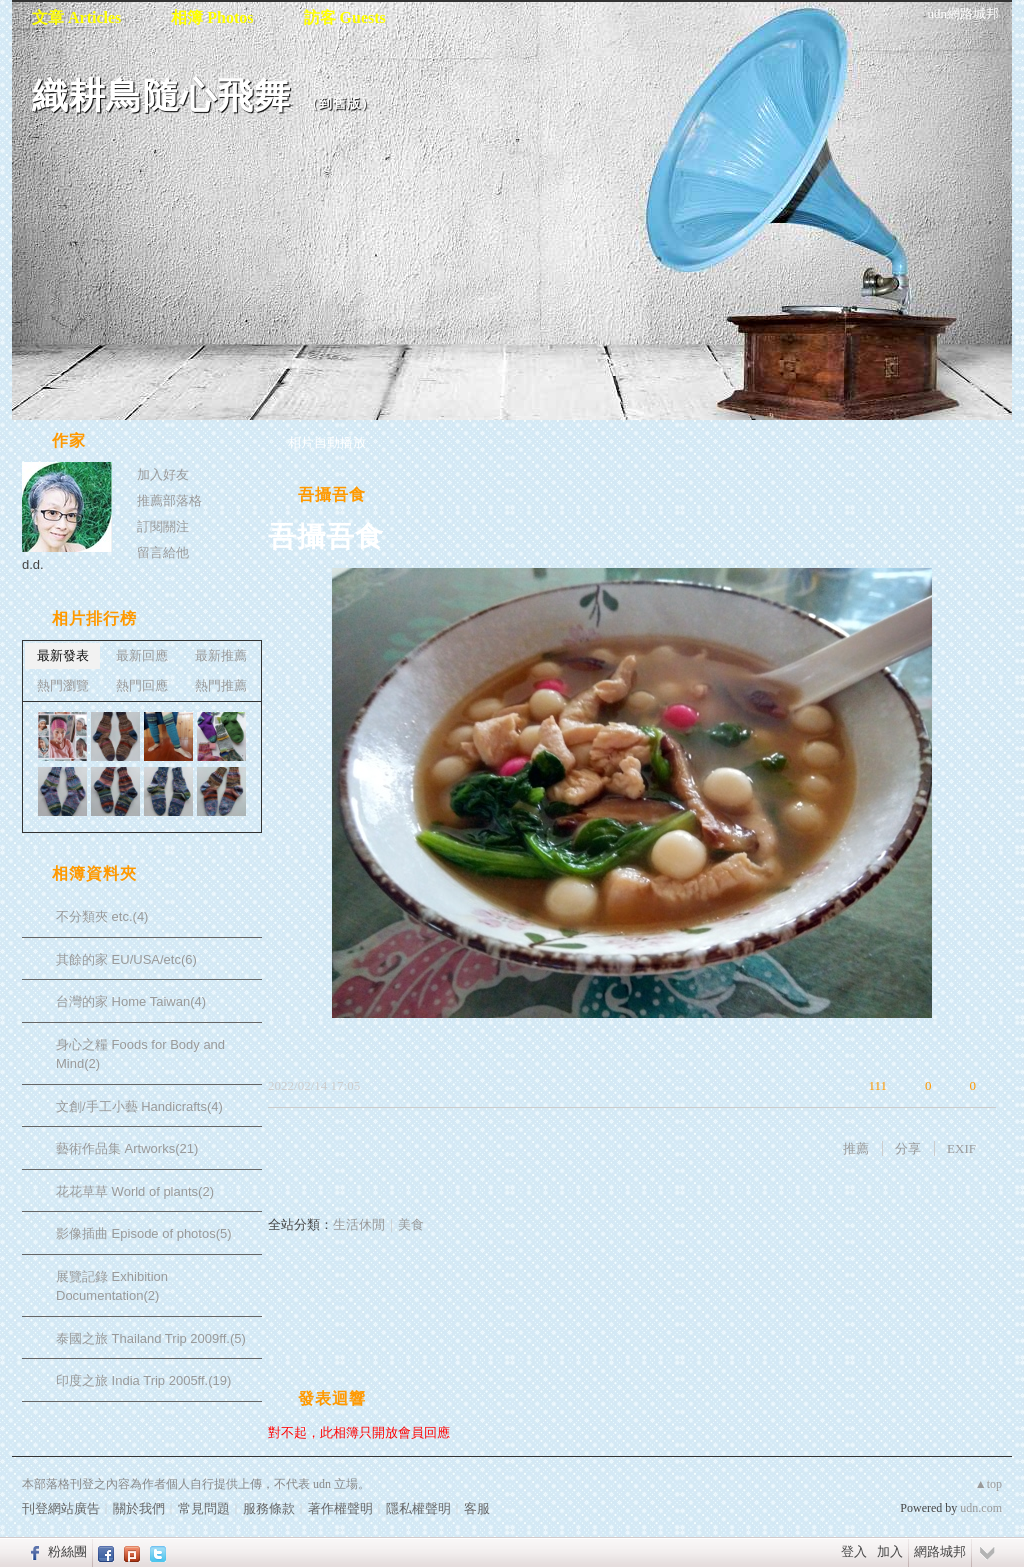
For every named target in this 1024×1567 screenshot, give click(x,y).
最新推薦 (221, 655)
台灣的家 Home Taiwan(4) (131, 1001)
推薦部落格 (169, 500)
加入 (890, 1551)
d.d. (33, 564)
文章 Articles (76, 17)
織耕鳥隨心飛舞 (161, 95)
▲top (988, 1484)
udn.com (981, 1508)
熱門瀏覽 (63, 685)
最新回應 (142, 655)
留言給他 (163, 552)
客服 (477, 1508)
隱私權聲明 (418, 1508)
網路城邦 (940, 1551)
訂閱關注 (163, 526)
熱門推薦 (221, 685)
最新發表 (63, 655)
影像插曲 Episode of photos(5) (144, 1233)
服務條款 (269, 1508)
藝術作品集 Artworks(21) (127, 1148)
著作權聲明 (340, 1508)
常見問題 (204, 1508)
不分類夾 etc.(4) (102, 916)
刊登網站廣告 (61, 1508)
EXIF (961, 1148)
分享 (908, 1148)
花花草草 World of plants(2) (135, 1191)
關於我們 (139, 1508)
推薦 (856, 1148)
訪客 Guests (345, 17)
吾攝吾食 (332, 494)
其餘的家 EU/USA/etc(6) (126, 959)
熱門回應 (142, 685)
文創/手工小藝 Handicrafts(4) (139, 1106)
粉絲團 (67, 1551)
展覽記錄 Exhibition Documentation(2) (112, 1286)
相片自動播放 (327, 442)
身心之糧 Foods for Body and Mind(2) (140, 1054)
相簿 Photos (212, 17)
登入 (854, 1551)
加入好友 (163, 474)
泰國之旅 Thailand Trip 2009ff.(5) (151, 1338)
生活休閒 (359, 1224)
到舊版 (340, 103)
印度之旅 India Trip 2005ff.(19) (143, 1380)
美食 (411, 1224)
